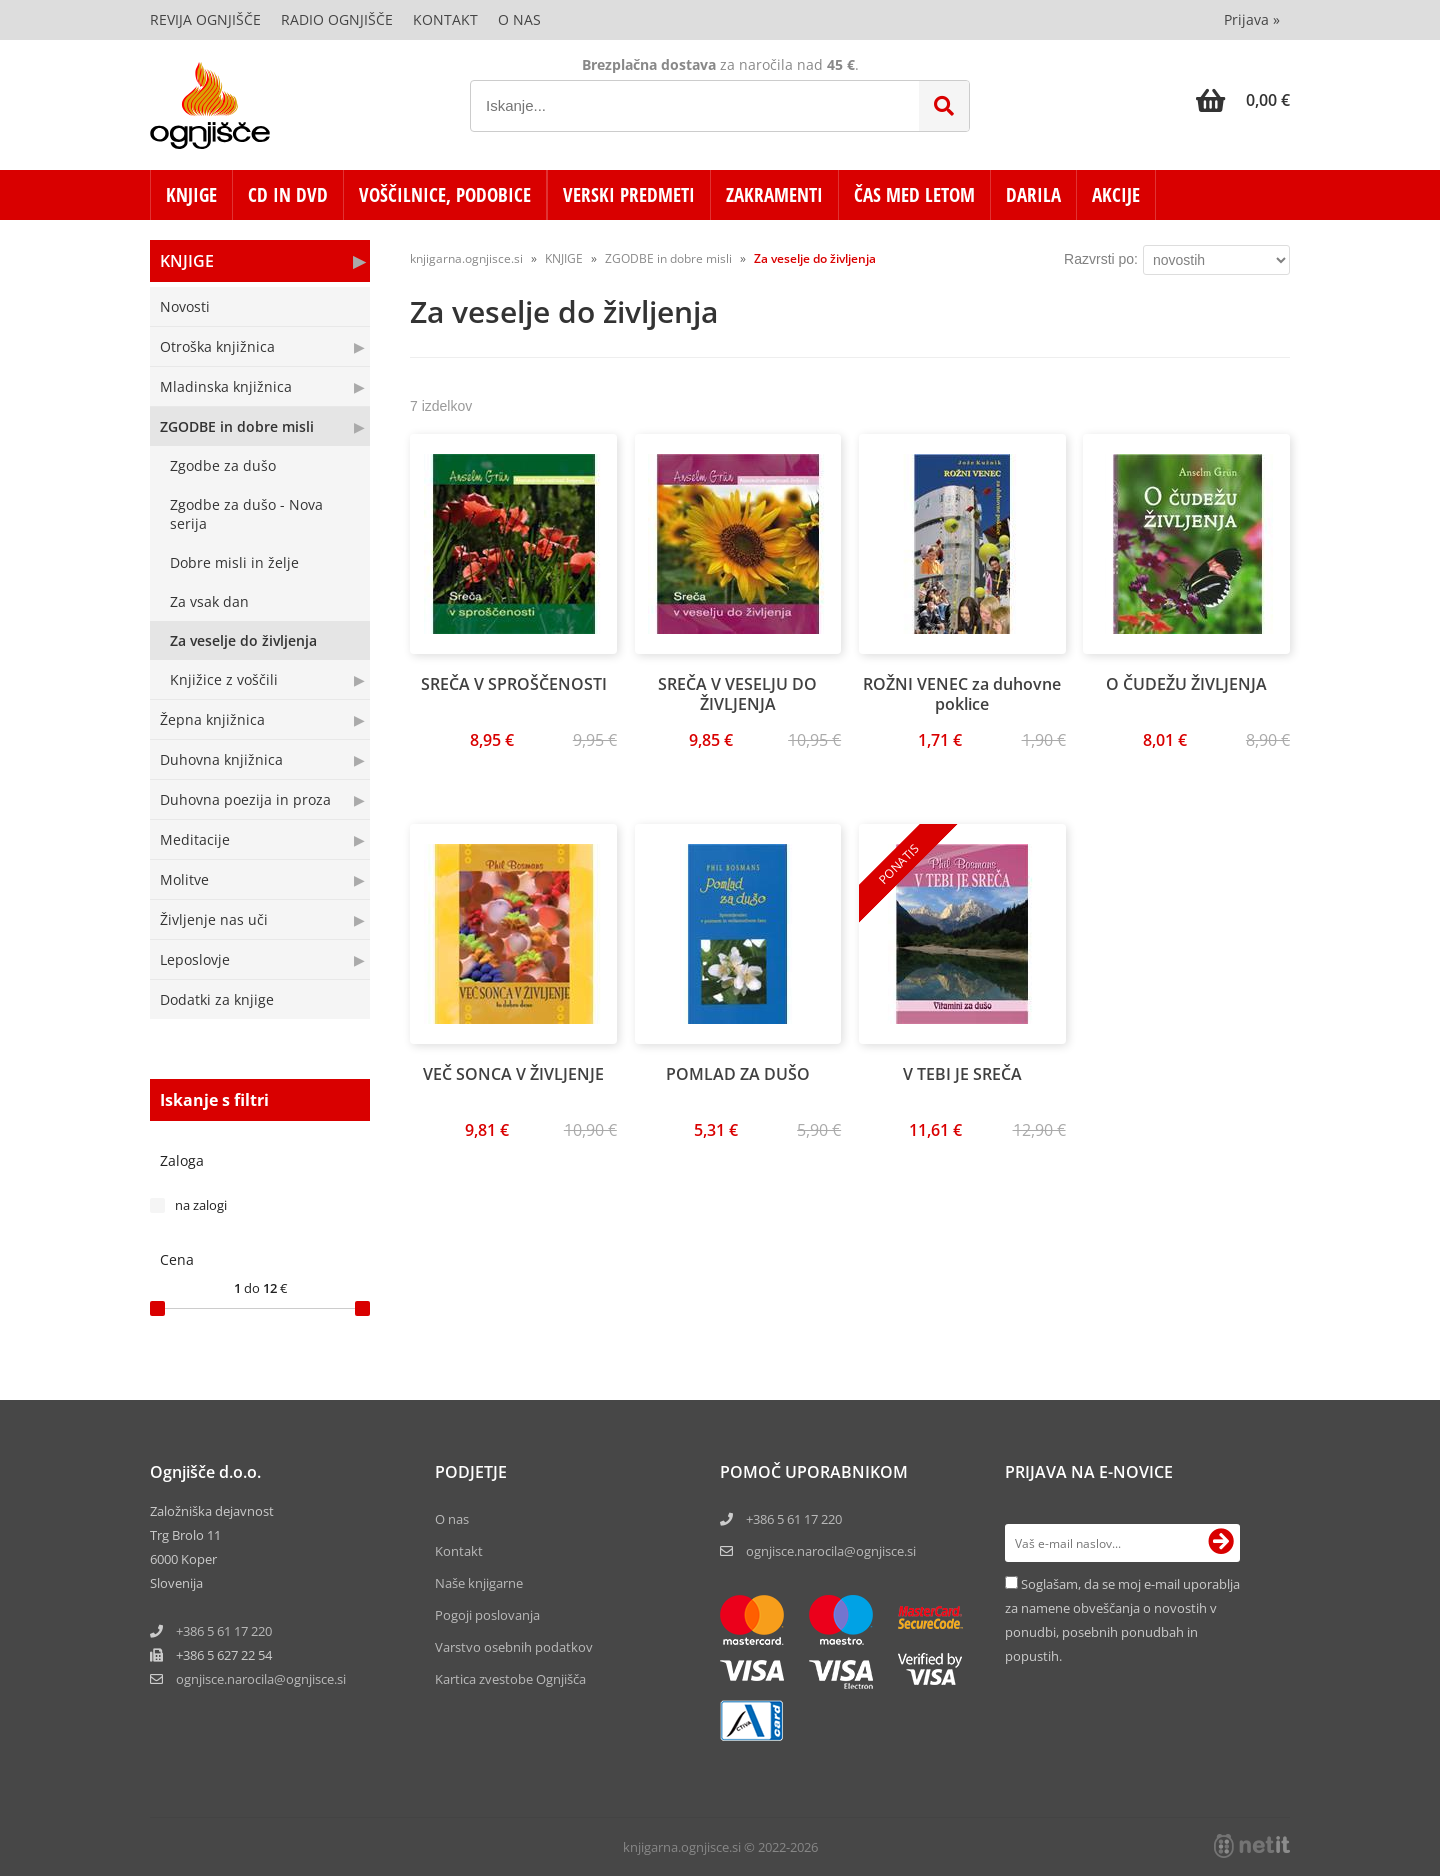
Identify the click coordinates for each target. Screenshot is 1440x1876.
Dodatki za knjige (217, 999)
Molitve (184, 879)
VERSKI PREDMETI (629, 195)
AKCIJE (1116, 195)
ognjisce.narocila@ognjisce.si (831, 1551)
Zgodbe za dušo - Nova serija (246, 514)
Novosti (185, 306)
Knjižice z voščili (224, 679)
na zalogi (201, 1205)
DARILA (1033, 195)
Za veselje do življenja (243, 640)
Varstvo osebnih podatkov (514, 1647)
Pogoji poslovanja (487, 1615)
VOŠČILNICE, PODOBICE (445, 195)
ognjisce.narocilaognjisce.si (261, 1679)
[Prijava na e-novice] (1221, 1543)
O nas (519, 19)
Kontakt (445, 19)
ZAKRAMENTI (774, 195)
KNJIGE (191, 195)
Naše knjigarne (479, 1583)
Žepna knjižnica (212, 719)
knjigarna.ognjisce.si (466, 258)
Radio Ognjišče (337, 19)
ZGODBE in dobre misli (237, 426)
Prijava (1252, 19)
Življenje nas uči (214, 919)
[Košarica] (1243, 100)
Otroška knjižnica (217, 346)
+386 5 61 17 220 (224, 1631)
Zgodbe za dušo (223, 465)
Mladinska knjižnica (226, 386)
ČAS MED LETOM (914, 195)
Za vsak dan (209, 601)
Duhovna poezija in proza (245, 799)
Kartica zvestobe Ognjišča (510, 1679)
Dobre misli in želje (234, 562)
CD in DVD (288, 195)
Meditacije (195, 839)
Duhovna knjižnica (221, 759)
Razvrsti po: (1101, 259)
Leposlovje (195, 959)
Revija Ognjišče (205, 19)
